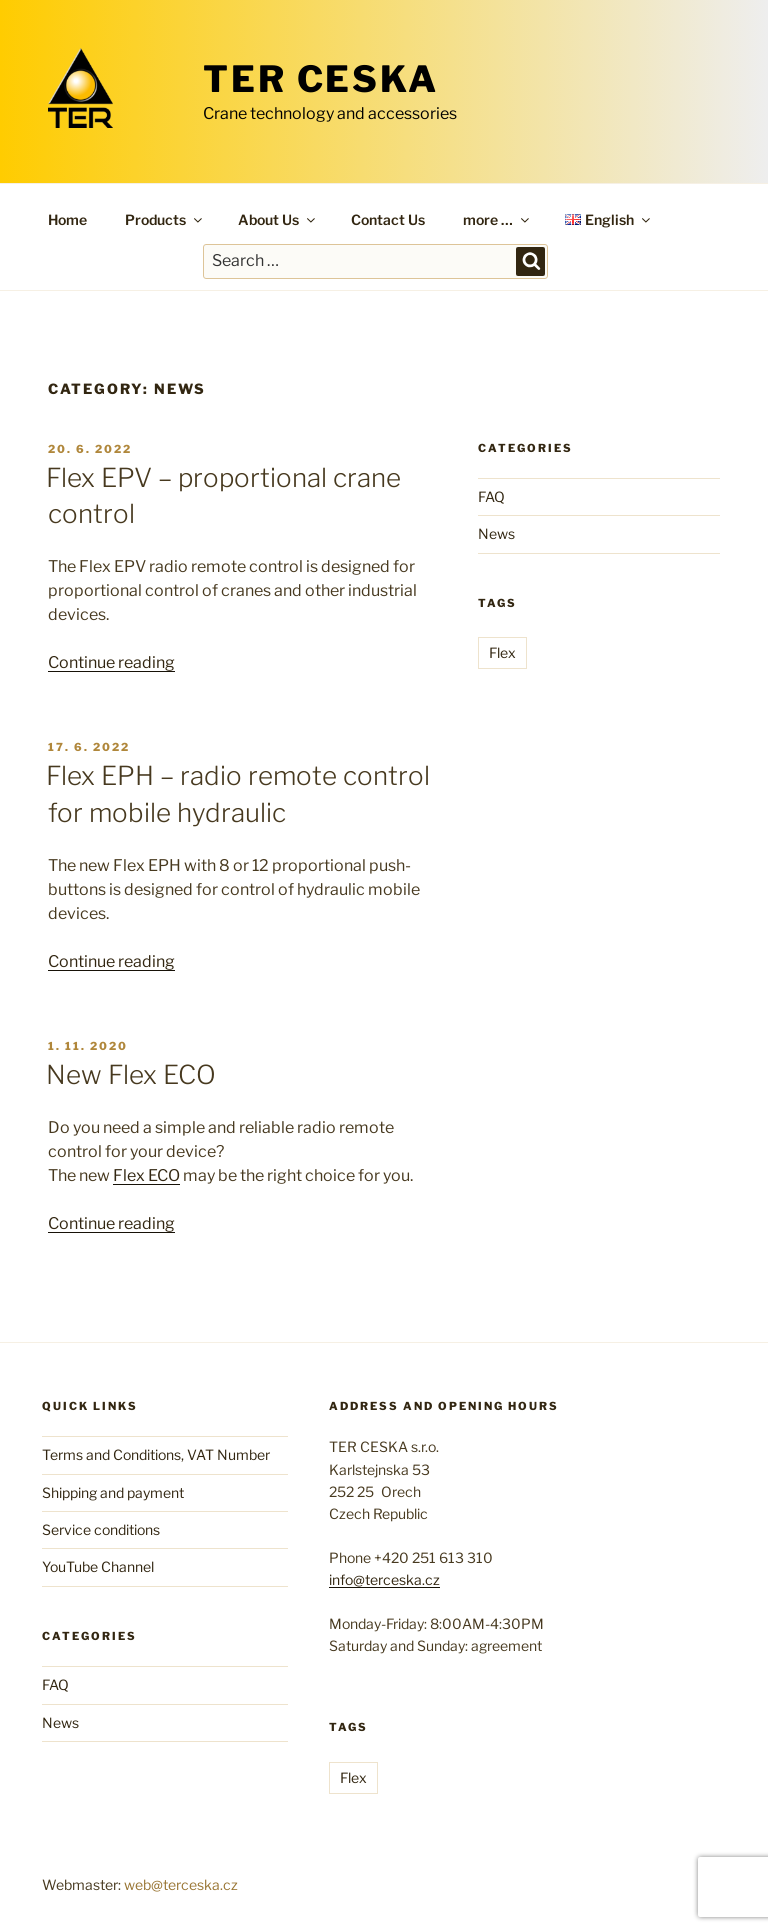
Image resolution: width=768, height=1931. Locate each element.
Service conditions (101, 1529)
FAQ (491, 496)
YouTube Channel (98, 1566)
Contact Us (388, 219)
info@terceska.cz (384, 1579)
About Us (278, 219)
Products (165, 219)
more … (497, 219)
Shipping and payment (113, 1492)
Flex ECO (146, 1175)
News (496, 533)
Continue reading (111, 662)
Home (67, 219)
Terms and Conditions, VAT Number (156, 1454)
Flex (502, 652)
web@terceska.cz (181, 1884)
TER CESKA (321, 79)
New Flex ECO (131, 1074)
